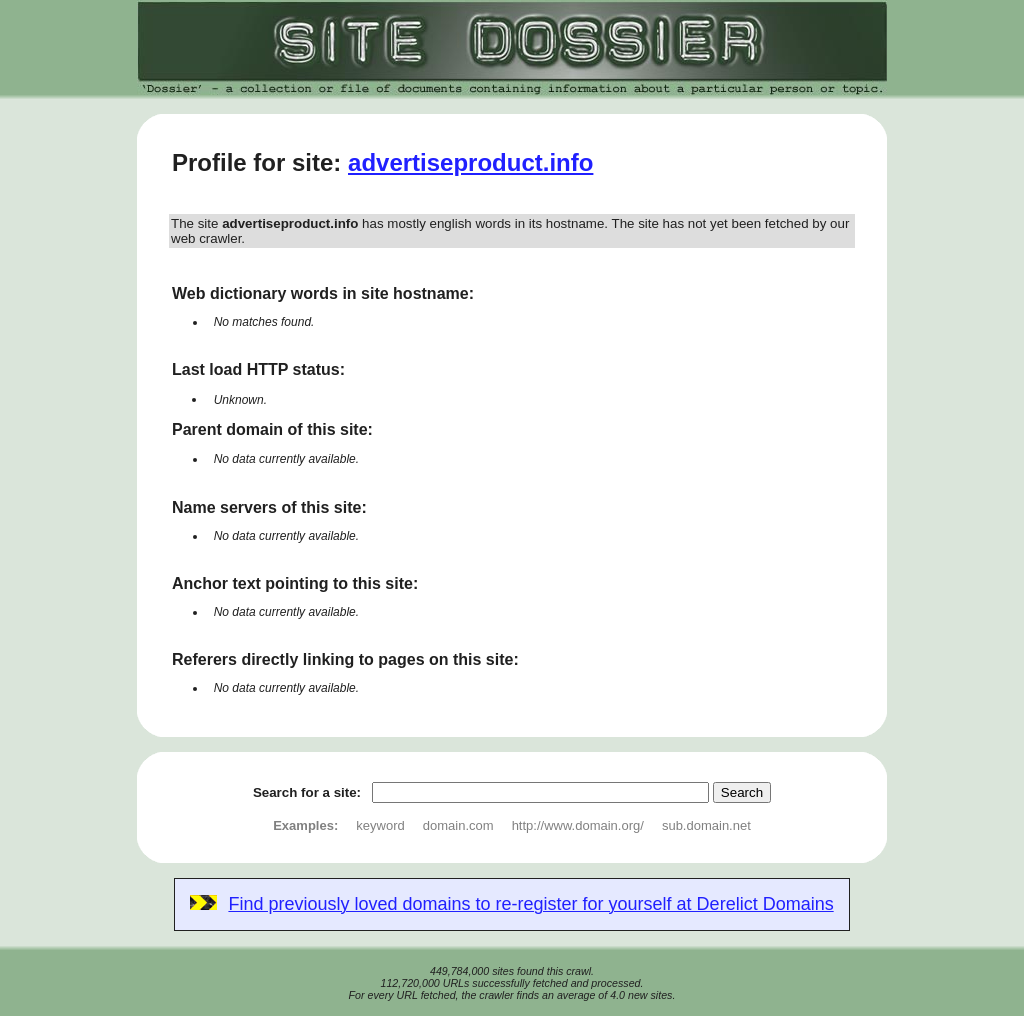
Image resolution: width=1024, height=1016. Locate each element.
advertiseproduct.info (470, 162)
